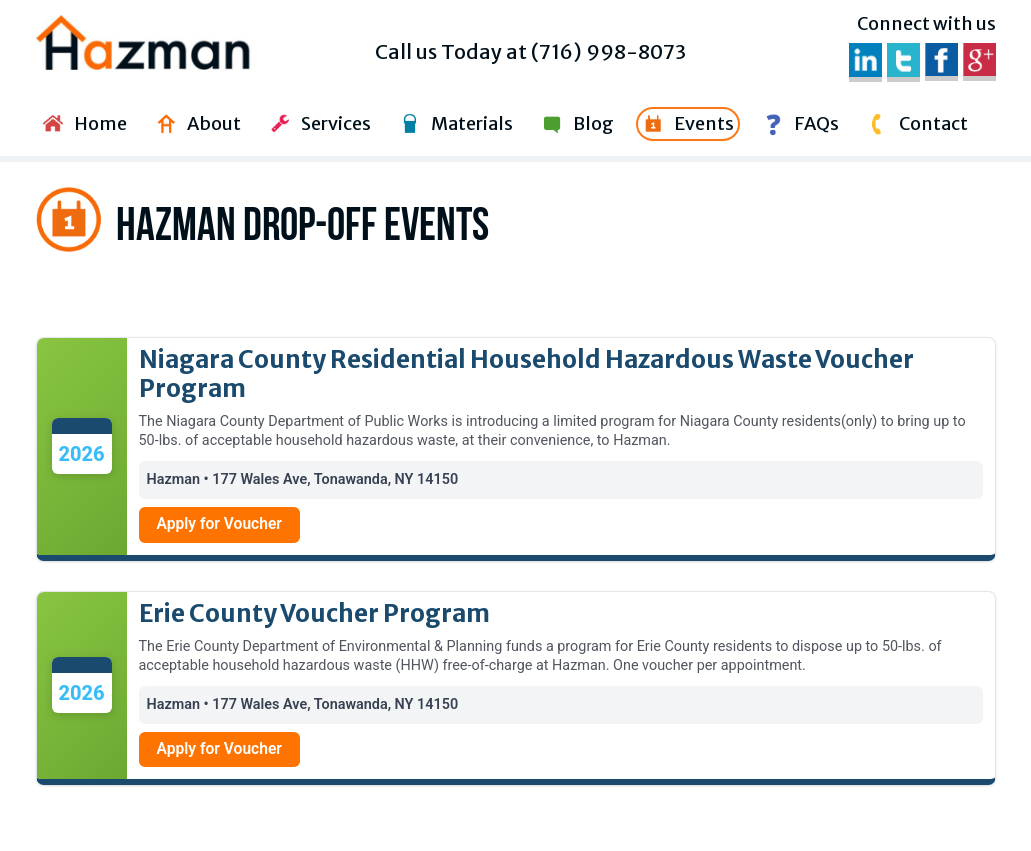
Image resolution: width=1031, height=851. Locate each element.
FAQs (798, 124)
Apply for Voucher (219, 524)
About (196, 124)
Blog (575, 124)
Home (82, 124)
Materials (454, 124)
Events (686, 124)
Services (318, 124)
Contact (915, 124)
